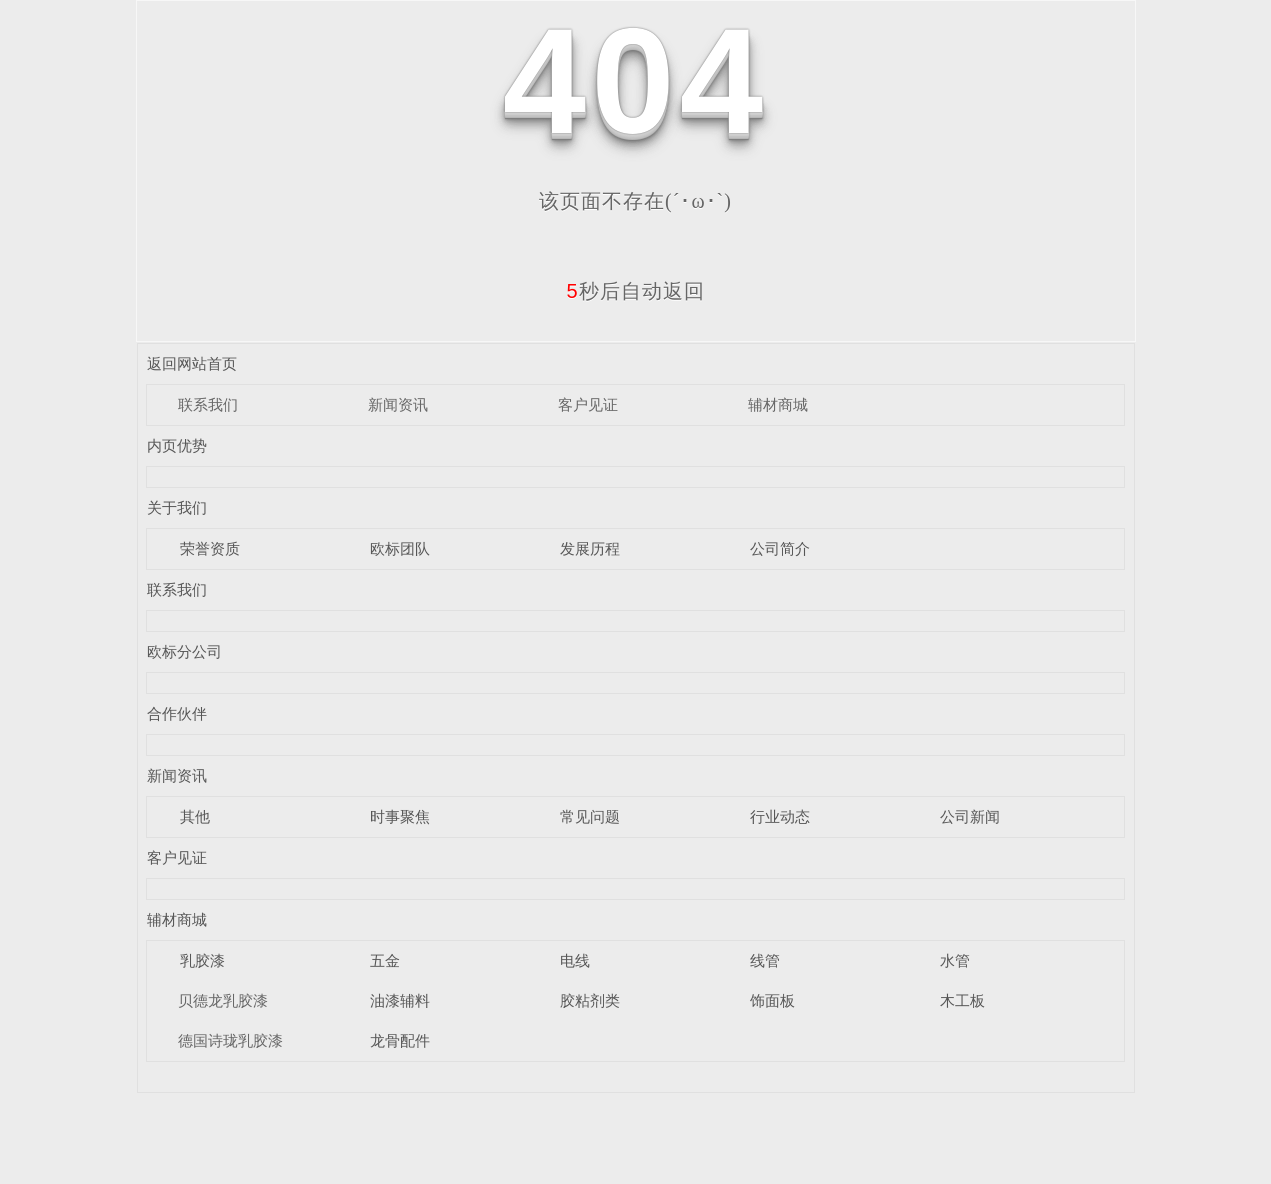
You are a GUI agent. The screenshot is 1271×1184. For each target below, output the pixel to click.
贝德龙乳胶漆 (223, 1000)
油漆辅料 (400, 1000)
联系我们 (208, 404)
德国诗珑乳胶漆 (230, 1040)
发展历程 (590, 548)
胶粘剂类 (590, 1000)
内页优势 (177, 445)
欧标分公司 (184, 651)
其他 (195, 816)
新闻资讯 (398, 404)
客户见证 (588, 404)
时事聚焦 (400, 816)
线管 (765, 960)
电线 (575, 960)
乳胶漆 (202, 960)
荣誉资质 (210, 548)
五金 (385, 960)
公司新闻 (970, 816)
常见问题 (590, 816)
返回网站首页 (192, 363)
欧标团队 (400, 548)
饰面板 (772, 1000)
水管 (955, 960)
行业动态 (780, 816)
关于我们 (177, 507)
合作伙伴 (177, 713)
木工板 (962, 1000)
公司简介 (780, 548)
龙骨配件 (400, 1040)
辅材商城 (778, 404)
